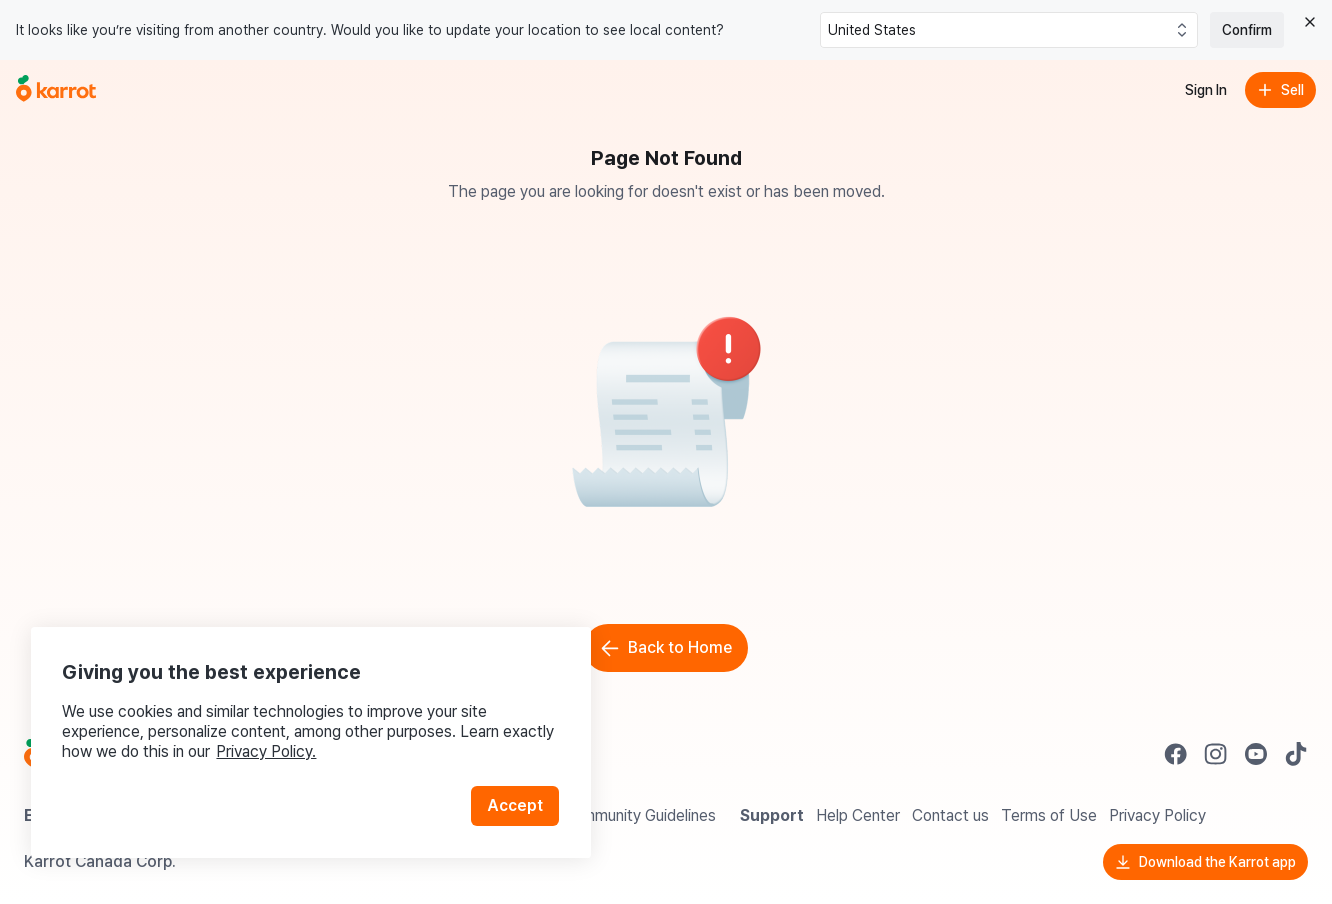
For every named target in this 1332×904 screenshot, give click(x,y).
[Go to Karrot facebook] (1176, 754)
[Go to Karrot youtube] (1256, 754)
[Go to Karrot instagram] (1216, 754)
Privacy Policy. (268, 749)
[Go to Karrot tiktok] (1296, 754)
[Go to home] (56, 90)
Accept (516, 803)
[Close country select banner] (1310, 22)
